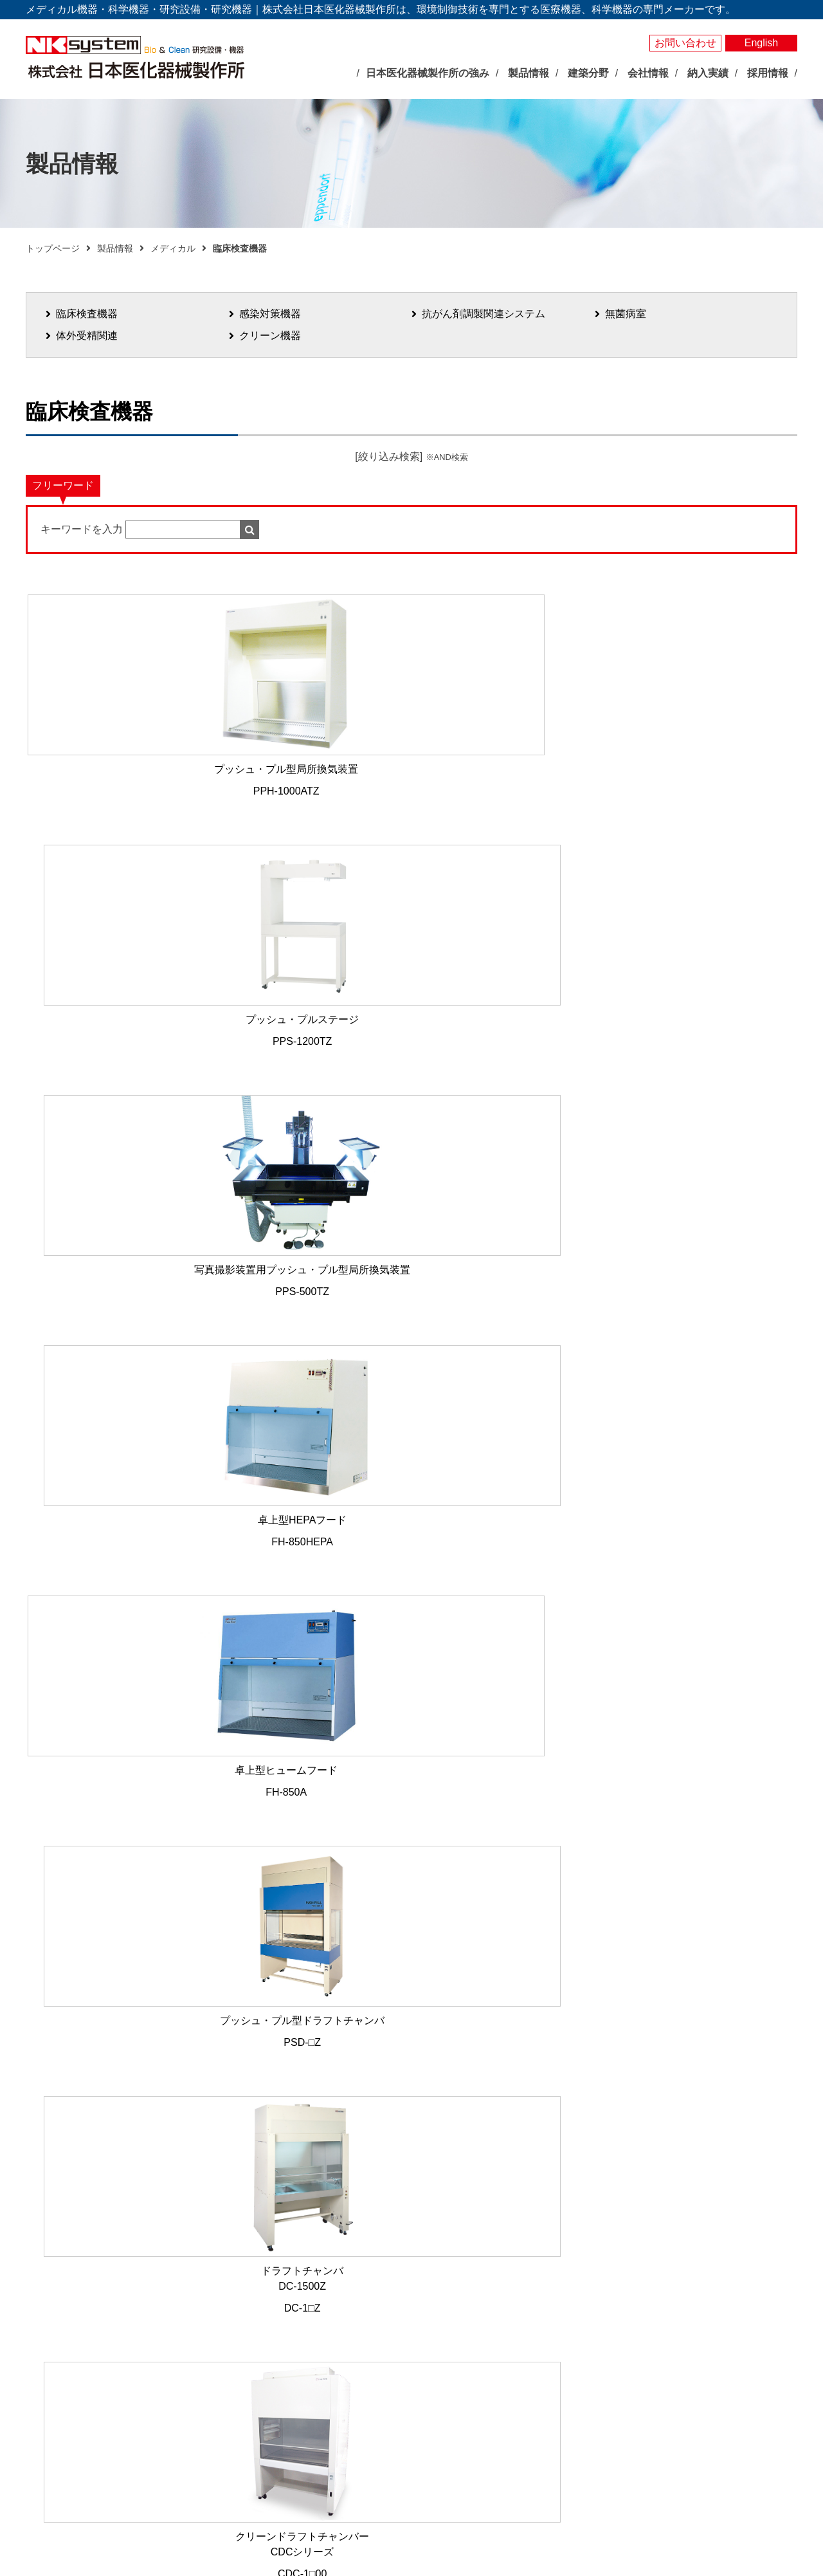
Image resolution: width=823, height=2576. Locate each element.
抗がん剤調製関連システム (483, 313)
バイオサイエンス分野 (418, 2283)
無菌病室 (625, 313)
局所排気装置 (413, 2451)
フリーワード (63, 485)
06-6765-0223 (304, 2040)
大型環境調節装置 (422, 2333)
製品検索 (688, 2262)
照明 (395, 2377)
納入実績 (688, 2284)
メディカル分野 (558, 2283)
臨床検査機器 (87, 313)
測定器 (399, 2362)
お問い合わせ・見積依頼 (724, 2344)
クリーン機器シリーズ (431, 2466)
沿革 (269, 2421)
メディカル (172, 248)
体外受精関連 (87, 335)
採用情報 (688, 2421)
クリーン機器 (270, 335)
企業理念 (278, 2377)
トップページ (53, 248)
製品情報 (115, 248)
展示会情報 (268, 2330)
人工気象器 (408, 2303)
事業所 (273, 2436)
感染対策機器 (270, 313)
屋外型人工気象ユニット (435, 2407)
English (761, 42)
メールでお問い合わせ (404, 2147)
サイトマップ (699, 2387)
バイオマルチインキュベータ (444, 2318)
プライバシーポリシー (719, 2365)
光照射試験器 (413, 2421)
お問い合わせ (685, 42)
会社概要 (278, 2407)
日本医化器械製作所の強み (300, 2283)
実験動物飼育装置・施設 (435, 2436)
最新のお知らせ (282, 2309)
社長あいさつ (287, 2392)
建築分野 (547, 2398)
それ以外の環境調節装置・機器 (449, 2347)
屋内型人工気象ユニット (435, 2392)
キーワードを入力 (82, 529)
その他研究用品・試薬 (431, 2481)
